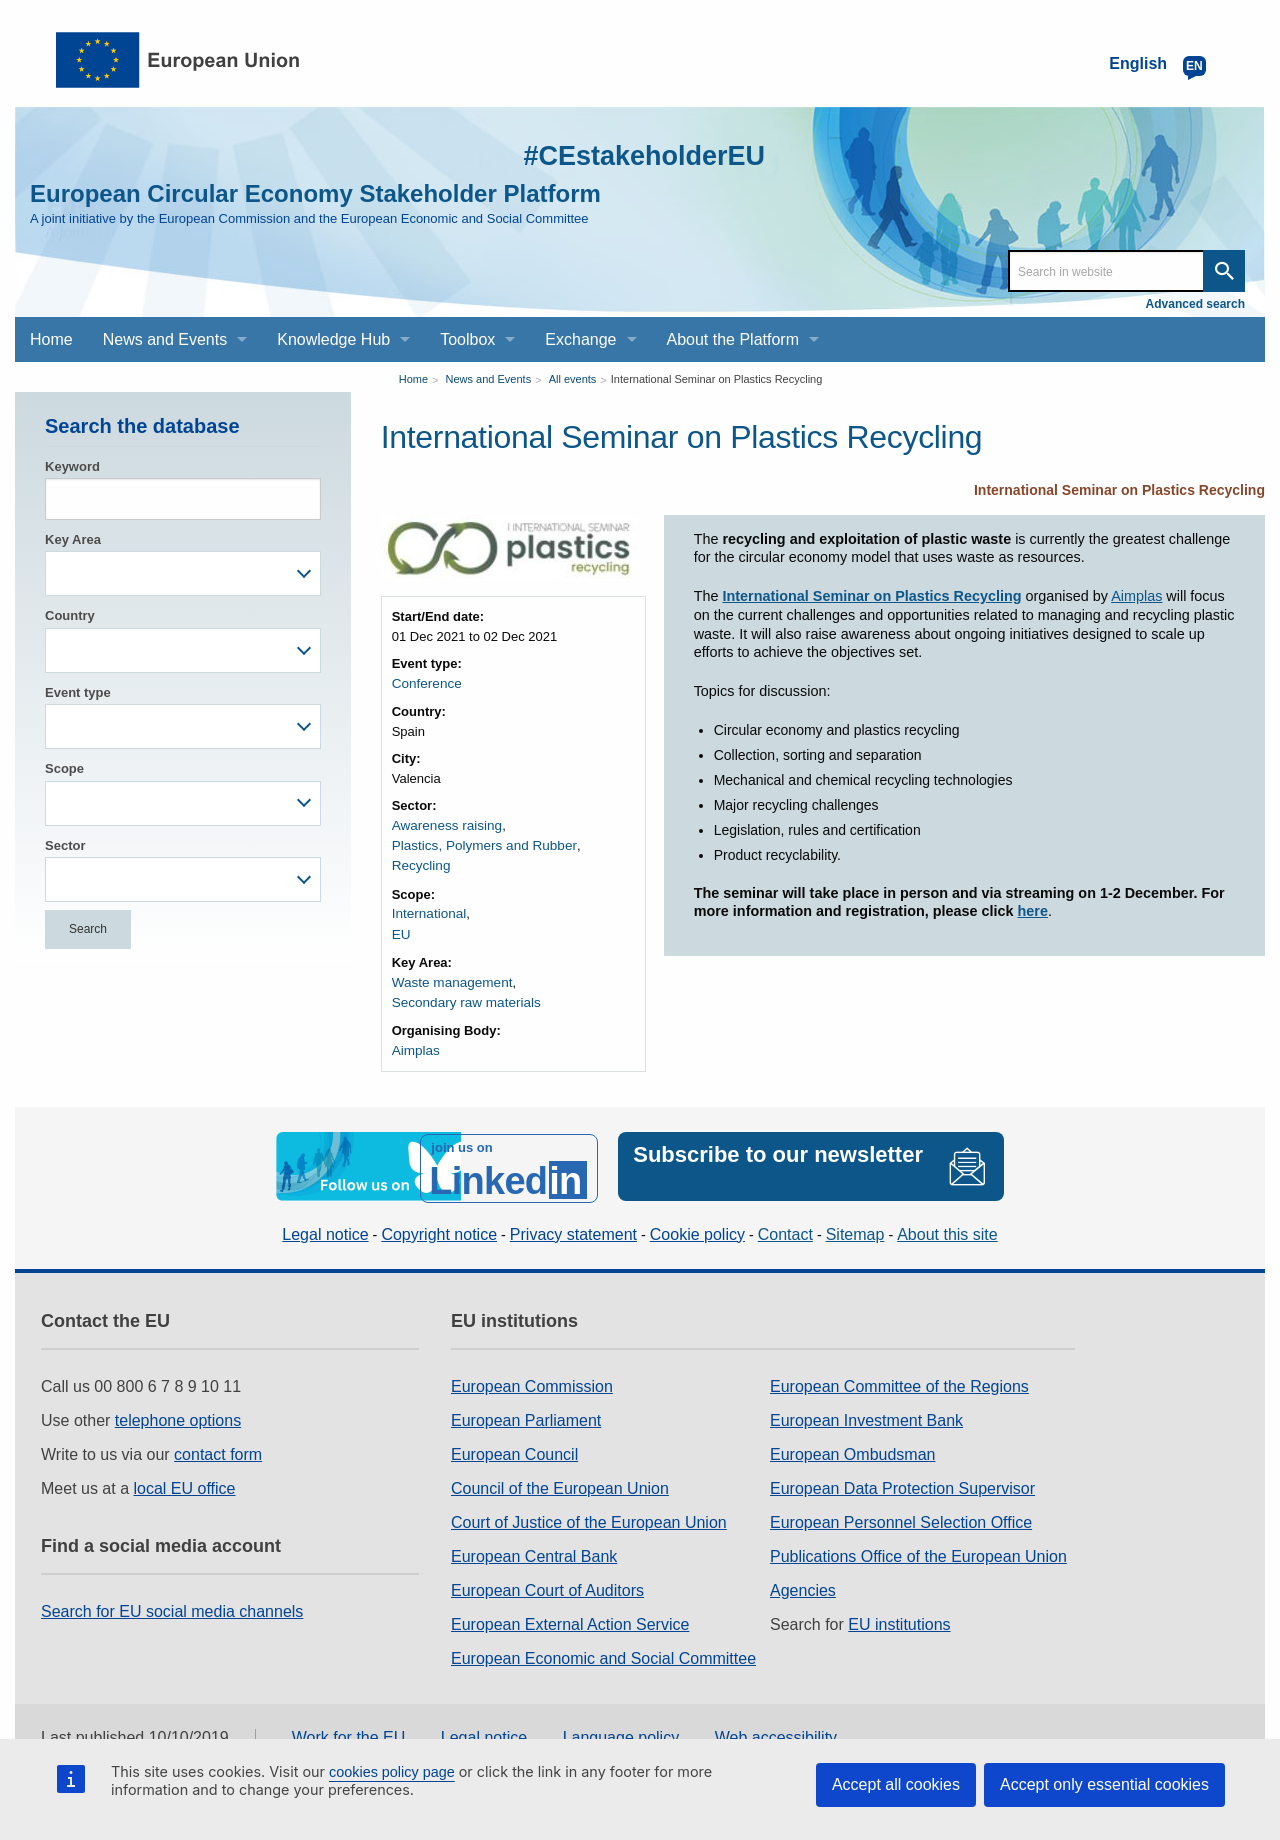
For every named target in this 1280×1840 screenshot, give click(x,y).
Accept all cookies (896, 1784)
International (428, 910)
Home (413, 379)
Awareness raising (445, 824)
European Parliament (526, 1409)
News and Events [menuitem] (165, 339)
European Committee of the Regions (899, 1375)
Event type (78, 692)
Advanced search (1195, 304)
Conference (425, 683)
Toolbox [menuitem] (467, 339)
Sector (65, 845)
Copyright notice (439, 1222)
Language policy (621, 1726)
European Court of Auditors (547, 1579)
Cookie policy (697, 1222)
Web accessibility (776, 1726)
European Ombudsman (852, 1443)
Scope (64, 768)
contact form (218, 1443)
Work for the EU (349, 1726)
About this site (947, 1222)
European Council (514, 1443)
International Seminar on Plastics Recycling (717, 379)
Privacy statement (573, 1222)
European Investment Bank (866, 1409)
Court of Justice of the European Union (589, 1511)
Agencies (803, 1579)
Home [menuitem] (51, 339)
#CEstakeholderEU (631, 154)
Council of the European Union (560, 1477)
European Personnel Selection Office (901, 1511)
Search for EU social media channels (172, 1600)
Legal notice (325, 1222)
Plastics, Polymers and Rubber (481, 843)
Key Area (73, 539)
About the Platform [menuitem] (733, 339)
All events (573, 379)
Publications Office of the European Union (918, 1545)
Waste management (450, 976)
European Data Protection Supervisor (902, 1477)
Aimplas (415, 1043)
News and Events (489, 379)
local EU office (185, 1477)
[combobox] (183, 573)
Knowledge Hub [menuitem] (333, 339)
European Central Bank (534, 1545)
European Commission (532, 1375)
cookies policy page (392, 1772)
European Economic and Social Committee (603, 1647)
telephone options (178, 1409)
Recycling (420, 863)
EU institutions (899, 1613)
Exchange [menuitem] (580, 339)
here (1033, 911)
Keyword (72, 466)
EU (401, 929)
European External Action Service (570, 1613)
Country (70, 615)
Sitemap (855, 1222)
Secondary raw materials (463, 996)
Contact (785, 1222)
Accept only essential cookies (1104, 1784)
